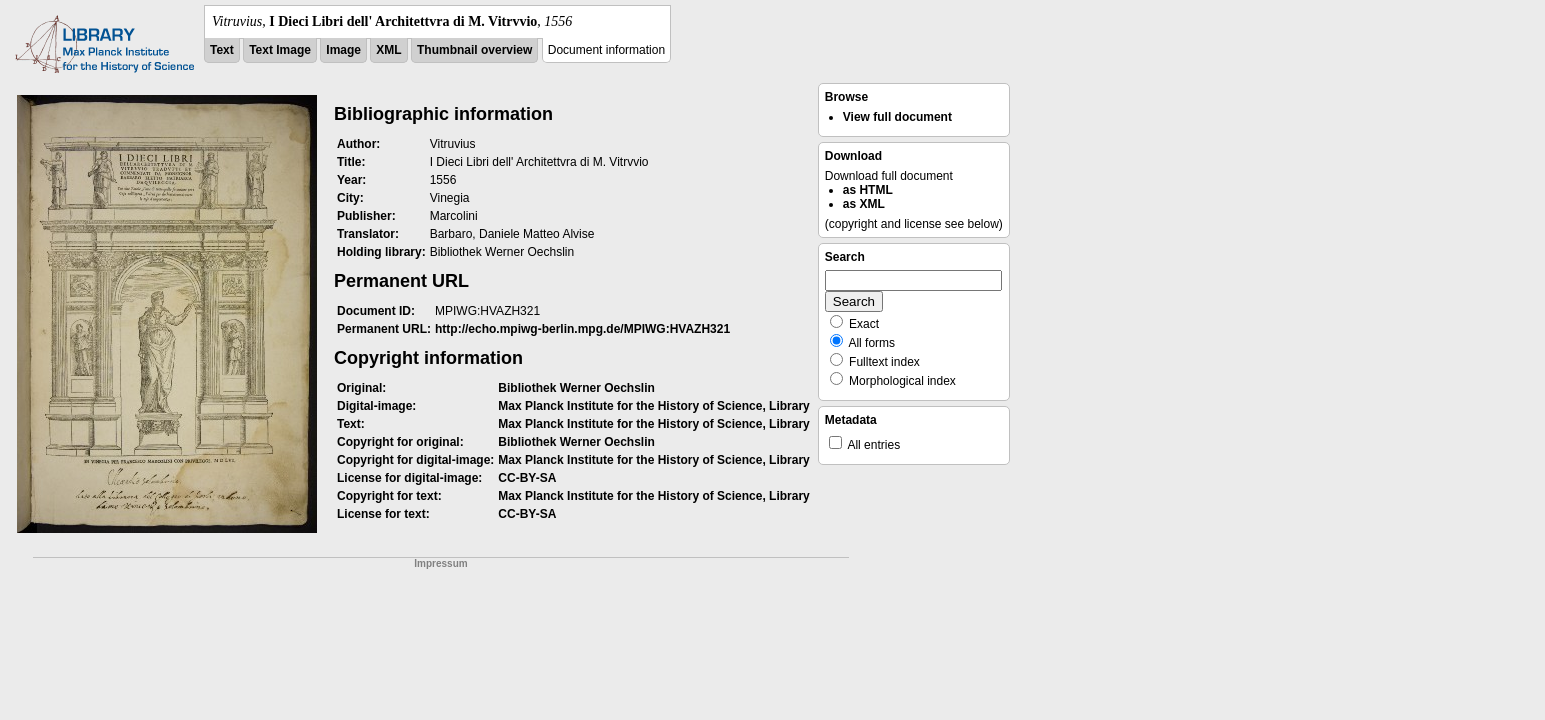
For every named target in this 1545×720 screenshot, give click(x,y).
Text (222, 50)
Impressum (440, 563)
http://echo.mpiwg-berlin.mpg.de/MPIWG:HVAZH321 (582, 329)
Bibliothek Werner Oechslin (576, 388)
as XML (864, 204)
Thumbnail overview (474, 50)
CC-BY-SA (527, 478)
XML (388, 50)
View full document (897, 117)
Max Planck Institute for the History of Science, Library (653, 406)
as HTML (868, 190)
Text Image (280, 50)
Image (343, 50)
